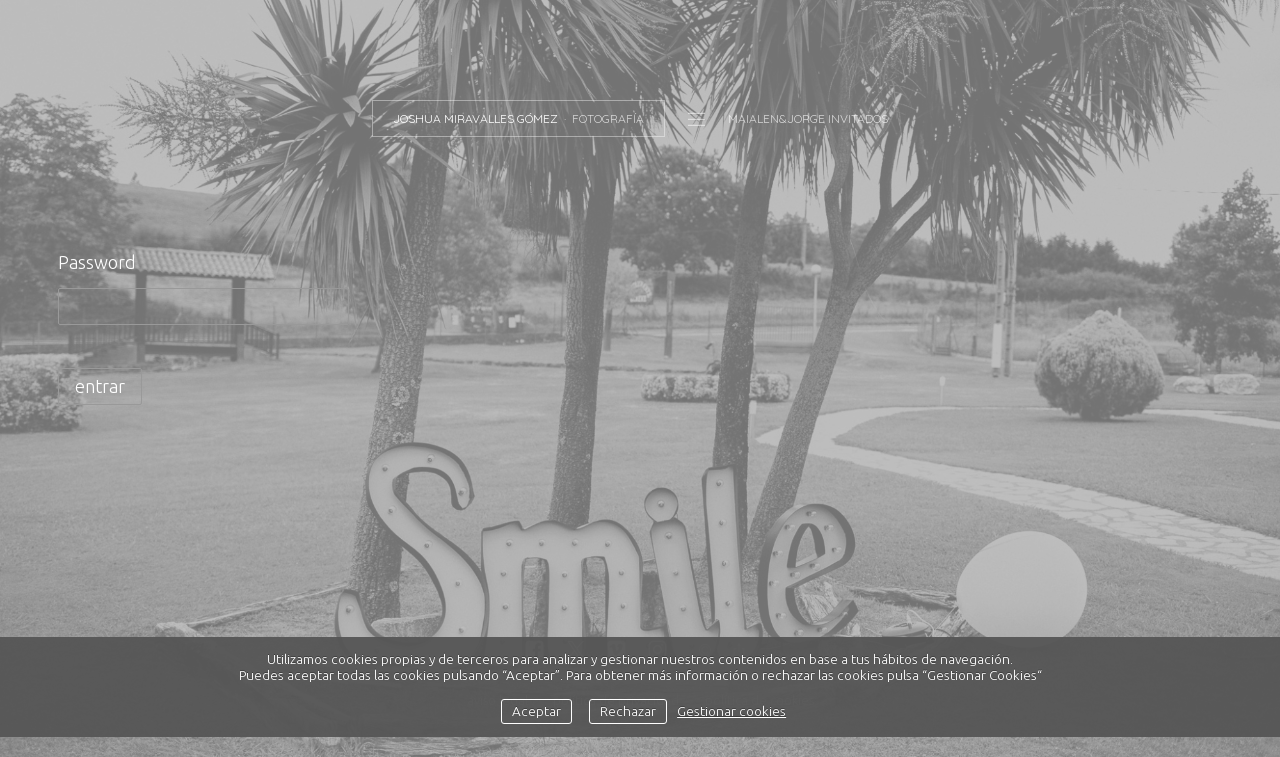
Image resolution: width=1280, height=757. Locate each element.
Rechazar (628, 711)
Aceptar (536, 711)
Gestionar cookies (731, 711)
